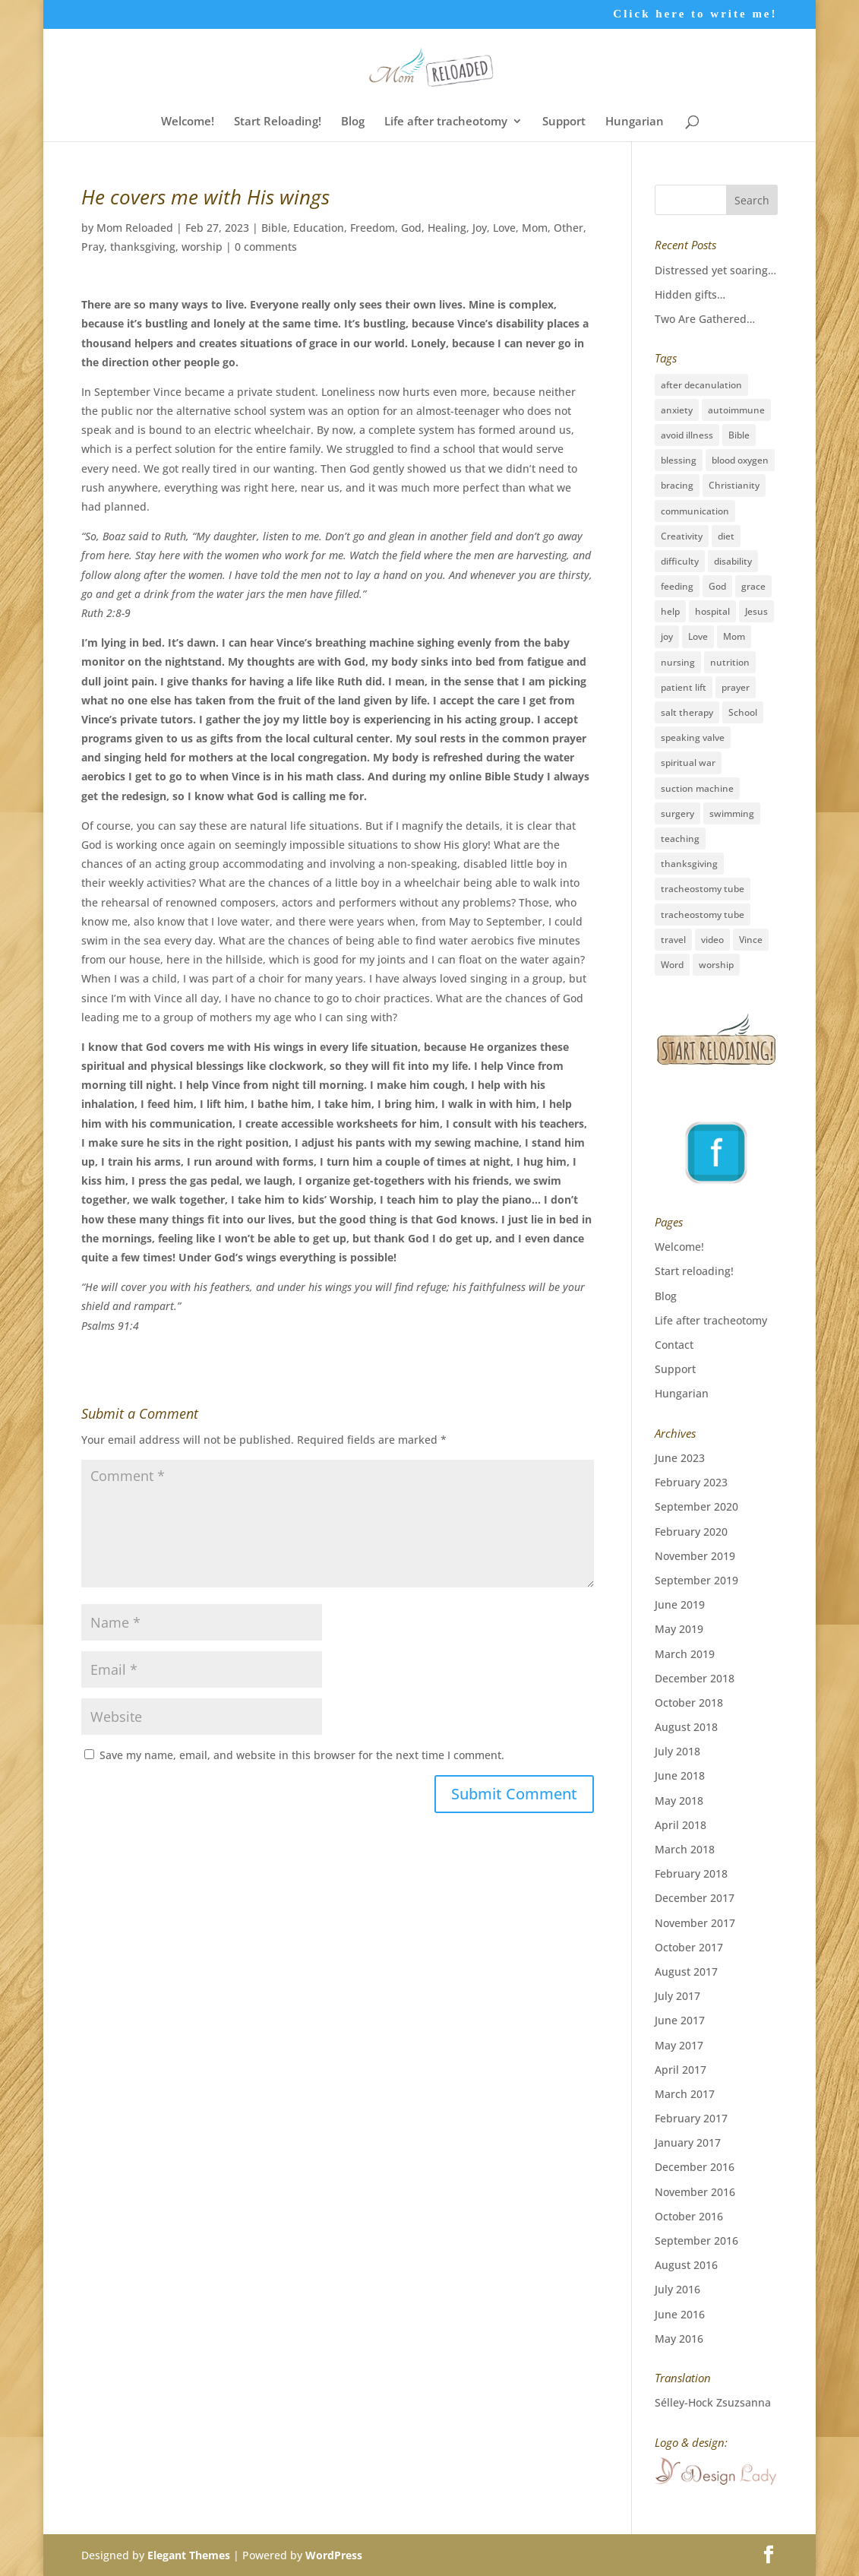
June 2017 (680, 2020)
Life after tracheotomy (445, 122)
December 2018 (694, 1678)
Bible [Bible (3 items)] (739, 435)
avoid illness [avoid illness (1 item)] (687, 435)
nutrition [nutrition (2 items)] (730, 662)
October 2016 (689, 2216)
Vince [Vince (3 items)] (751, 939)
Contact (674, 1344)
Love (504, 227)
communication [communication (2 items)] (695, 511)
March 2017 (685, 2094)
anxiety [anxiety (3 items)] (677, 409)
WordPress (333, 2555)
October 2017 (689, 1947)
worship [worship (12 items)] (716, 964)
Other (568, 227)
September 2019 (696, 1580)
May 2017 (679, 2045)
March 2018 (685, 1849)
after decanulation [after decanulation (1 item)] (701, 384)
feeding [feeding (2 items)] (677, 586)
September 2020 (696, 1506)
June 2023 (680, 1458)
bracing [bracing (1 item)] (677, 485)
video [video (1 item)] (712, 939)
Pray (92, 246)
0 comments (266, 246)
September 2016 (696, 2240)
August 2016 (686, 2265)
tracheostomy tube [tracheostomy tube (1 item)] (702, 914)
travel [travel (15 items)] (673, 939)
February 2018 (691, 1873)
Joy (479, 227)
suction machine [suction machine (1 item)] (697, 788)
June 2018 (680, 1775)
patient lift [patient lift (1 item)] (683, 687)
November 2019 (695, 1556)
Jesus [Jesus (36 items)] (756, 611)
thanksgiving (142, 246)
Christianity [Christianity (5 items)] (734, 485)
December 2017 (694, 1898)
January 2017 (688, 2142)
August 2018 (686, 1727)
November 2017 (695, 1923)
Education (318, 227)
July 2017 (677, 1996)
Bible (274, 227)
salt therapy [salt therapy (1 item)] (687, 712)
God (411, 227)
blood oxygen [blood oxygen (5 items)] (740, 460)
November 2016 (695, 2192)
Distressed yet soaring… (715, 270)
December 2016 (694, 2167)
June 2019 (680, 1604)
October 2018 (689, 1702)
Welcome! (187, 122)
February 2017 (691, 2118)
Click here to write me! (695, 14)
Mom (535, 227)
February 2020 (691, 1531)
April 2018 (680, 1825)
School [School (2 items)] (742, 712)
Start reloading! (694, 1271)
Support (564, 122)
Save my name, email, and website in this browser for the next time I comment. (301, 1755)
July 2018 (677, 1751)
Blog (353, 122)
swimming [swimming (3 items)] (731, 813)
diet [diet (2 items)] (726, 536)
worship (202, 246)
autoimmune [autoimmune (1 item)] (736, 409)
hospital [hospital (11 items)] (712, 611)
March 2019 (685, 1654)
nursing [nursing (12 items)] (678, 662)
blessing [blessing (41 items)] (678, 460)
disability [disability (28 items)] (733, 561)
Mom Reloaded (134, 227)
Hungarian (634, 122)
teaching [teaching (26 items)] (680, 838)
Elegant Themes (188, 2555)
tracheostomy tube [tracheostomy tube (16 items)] (702, 888)
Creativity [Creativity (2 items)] (682, 536)
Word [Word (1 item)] (672, 964)
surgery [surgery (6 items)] (677, 813)
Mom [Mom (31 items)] (734, 636)
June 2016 (680, 2314)
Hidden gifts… (690, 294)
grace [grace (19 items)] (753, 586)
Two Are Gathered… (705, 319)
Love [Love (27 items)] (698, 636)
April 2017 (680, 2069)
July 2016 (677, 2289)
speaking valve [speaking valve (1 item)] (693, 737)
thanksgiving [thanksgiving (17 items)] (689, 863)
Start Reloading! (277, 122)
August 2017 (686, 1971)
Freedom (372, 227)
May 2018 (679, 1800)
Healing (447, 227)
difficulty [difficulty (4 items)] (680, 561)
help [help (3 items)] (670, 611)
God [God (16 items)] (717, 586)
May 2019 (679, 1629)
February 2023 (691, 1482)
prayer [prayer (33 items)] (736, 687)
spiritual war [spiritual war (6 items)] (688, 762)
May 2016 (679, 2338)
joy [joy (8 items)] (667, 636)
